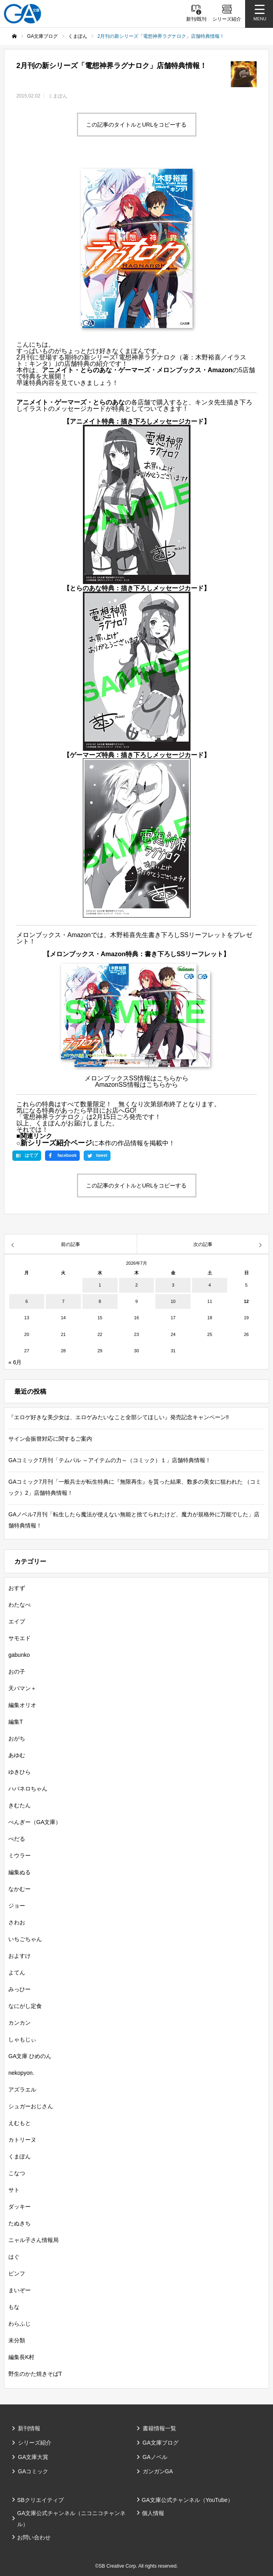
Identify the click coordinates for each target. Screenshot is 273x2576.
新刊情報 (29, 2428)
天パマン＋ (22, 1688)
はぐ (14, 2257)
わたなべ (19, 1604)
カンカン (19, 2022)
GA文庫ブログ (161, 2442)
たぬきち (19, 2223)
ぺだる (16, 1839)
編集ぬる (19, 1872)
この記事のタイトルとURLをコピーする (136, 124)
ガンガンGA (158, 2471)
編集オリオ (22, 1705)
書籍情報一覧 (159, 2428)
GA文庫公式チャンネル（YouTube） (187, 2500)
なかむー (19, 1889)
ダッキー (19, 2206)
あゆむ (16, 1755)
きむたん (19, 1805)
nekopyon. (21, 2073)
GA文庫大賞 (33, 2457)
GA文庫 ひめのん (29, 2056)
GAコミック (33, 2471)
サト (14, 2190)
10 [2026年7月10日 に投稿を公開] (173, 1301)
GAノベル (155, 2457)
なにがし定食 (25, 2006)
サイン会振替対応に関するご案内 (50, 1438)
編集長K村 (21, 2357)
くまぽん (57, 96)
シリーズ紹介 (34, 2442)
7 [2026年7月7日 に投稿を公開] (63, 1301)
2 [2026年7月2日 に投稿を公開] (136, 1285)
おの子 (16, 1671)
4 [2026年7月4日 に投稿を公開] (209, 1285)
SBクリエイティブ (40, 2500)
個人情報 (153, 2513)
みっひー (19, 1989)
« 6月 (15, 1362)
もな (14, 2307)
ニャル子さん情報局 (33, 2240)
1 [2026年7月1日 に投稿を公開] (100, 1285)
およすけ (19, 1956)
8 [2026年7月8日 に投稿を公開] (100, 1301)
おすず (16, 1588)
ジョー (16, 1905)
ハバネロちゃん (27, 1788)
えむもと (19, 2123)
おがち (16, 1738)
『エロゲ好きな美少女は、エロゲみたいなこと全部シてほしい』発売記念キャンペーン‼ (118, 1417)
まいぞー (19, 2290)
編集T (15, 1722)
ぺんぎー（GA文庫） (34, 1822)
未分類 (16, 2340)
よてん (16, 1972)
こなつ (16, 2173)
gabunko (19, 1655)
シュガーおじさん (30, 2106)
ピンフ (16, 2273)
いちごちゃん (25, 1939)
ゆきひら (19, 1772)
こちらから (173, 1078)
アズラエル (22, 2089)
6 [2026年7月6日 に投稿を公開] (27, 1301)
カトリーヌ (22, 2140)
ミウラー (19, 1855)
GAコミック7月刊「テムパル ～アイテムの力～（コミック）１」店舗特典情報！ (109, 1460)
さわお (16, 1922)
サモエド (19, 1638)
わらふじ (19, 2323)
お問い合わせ (34, 2537)
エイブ (16, 1621)
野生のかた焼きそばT (35, 2374)
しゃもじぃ (22, 2039)
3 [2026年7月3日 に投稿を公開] (173, 1285)
